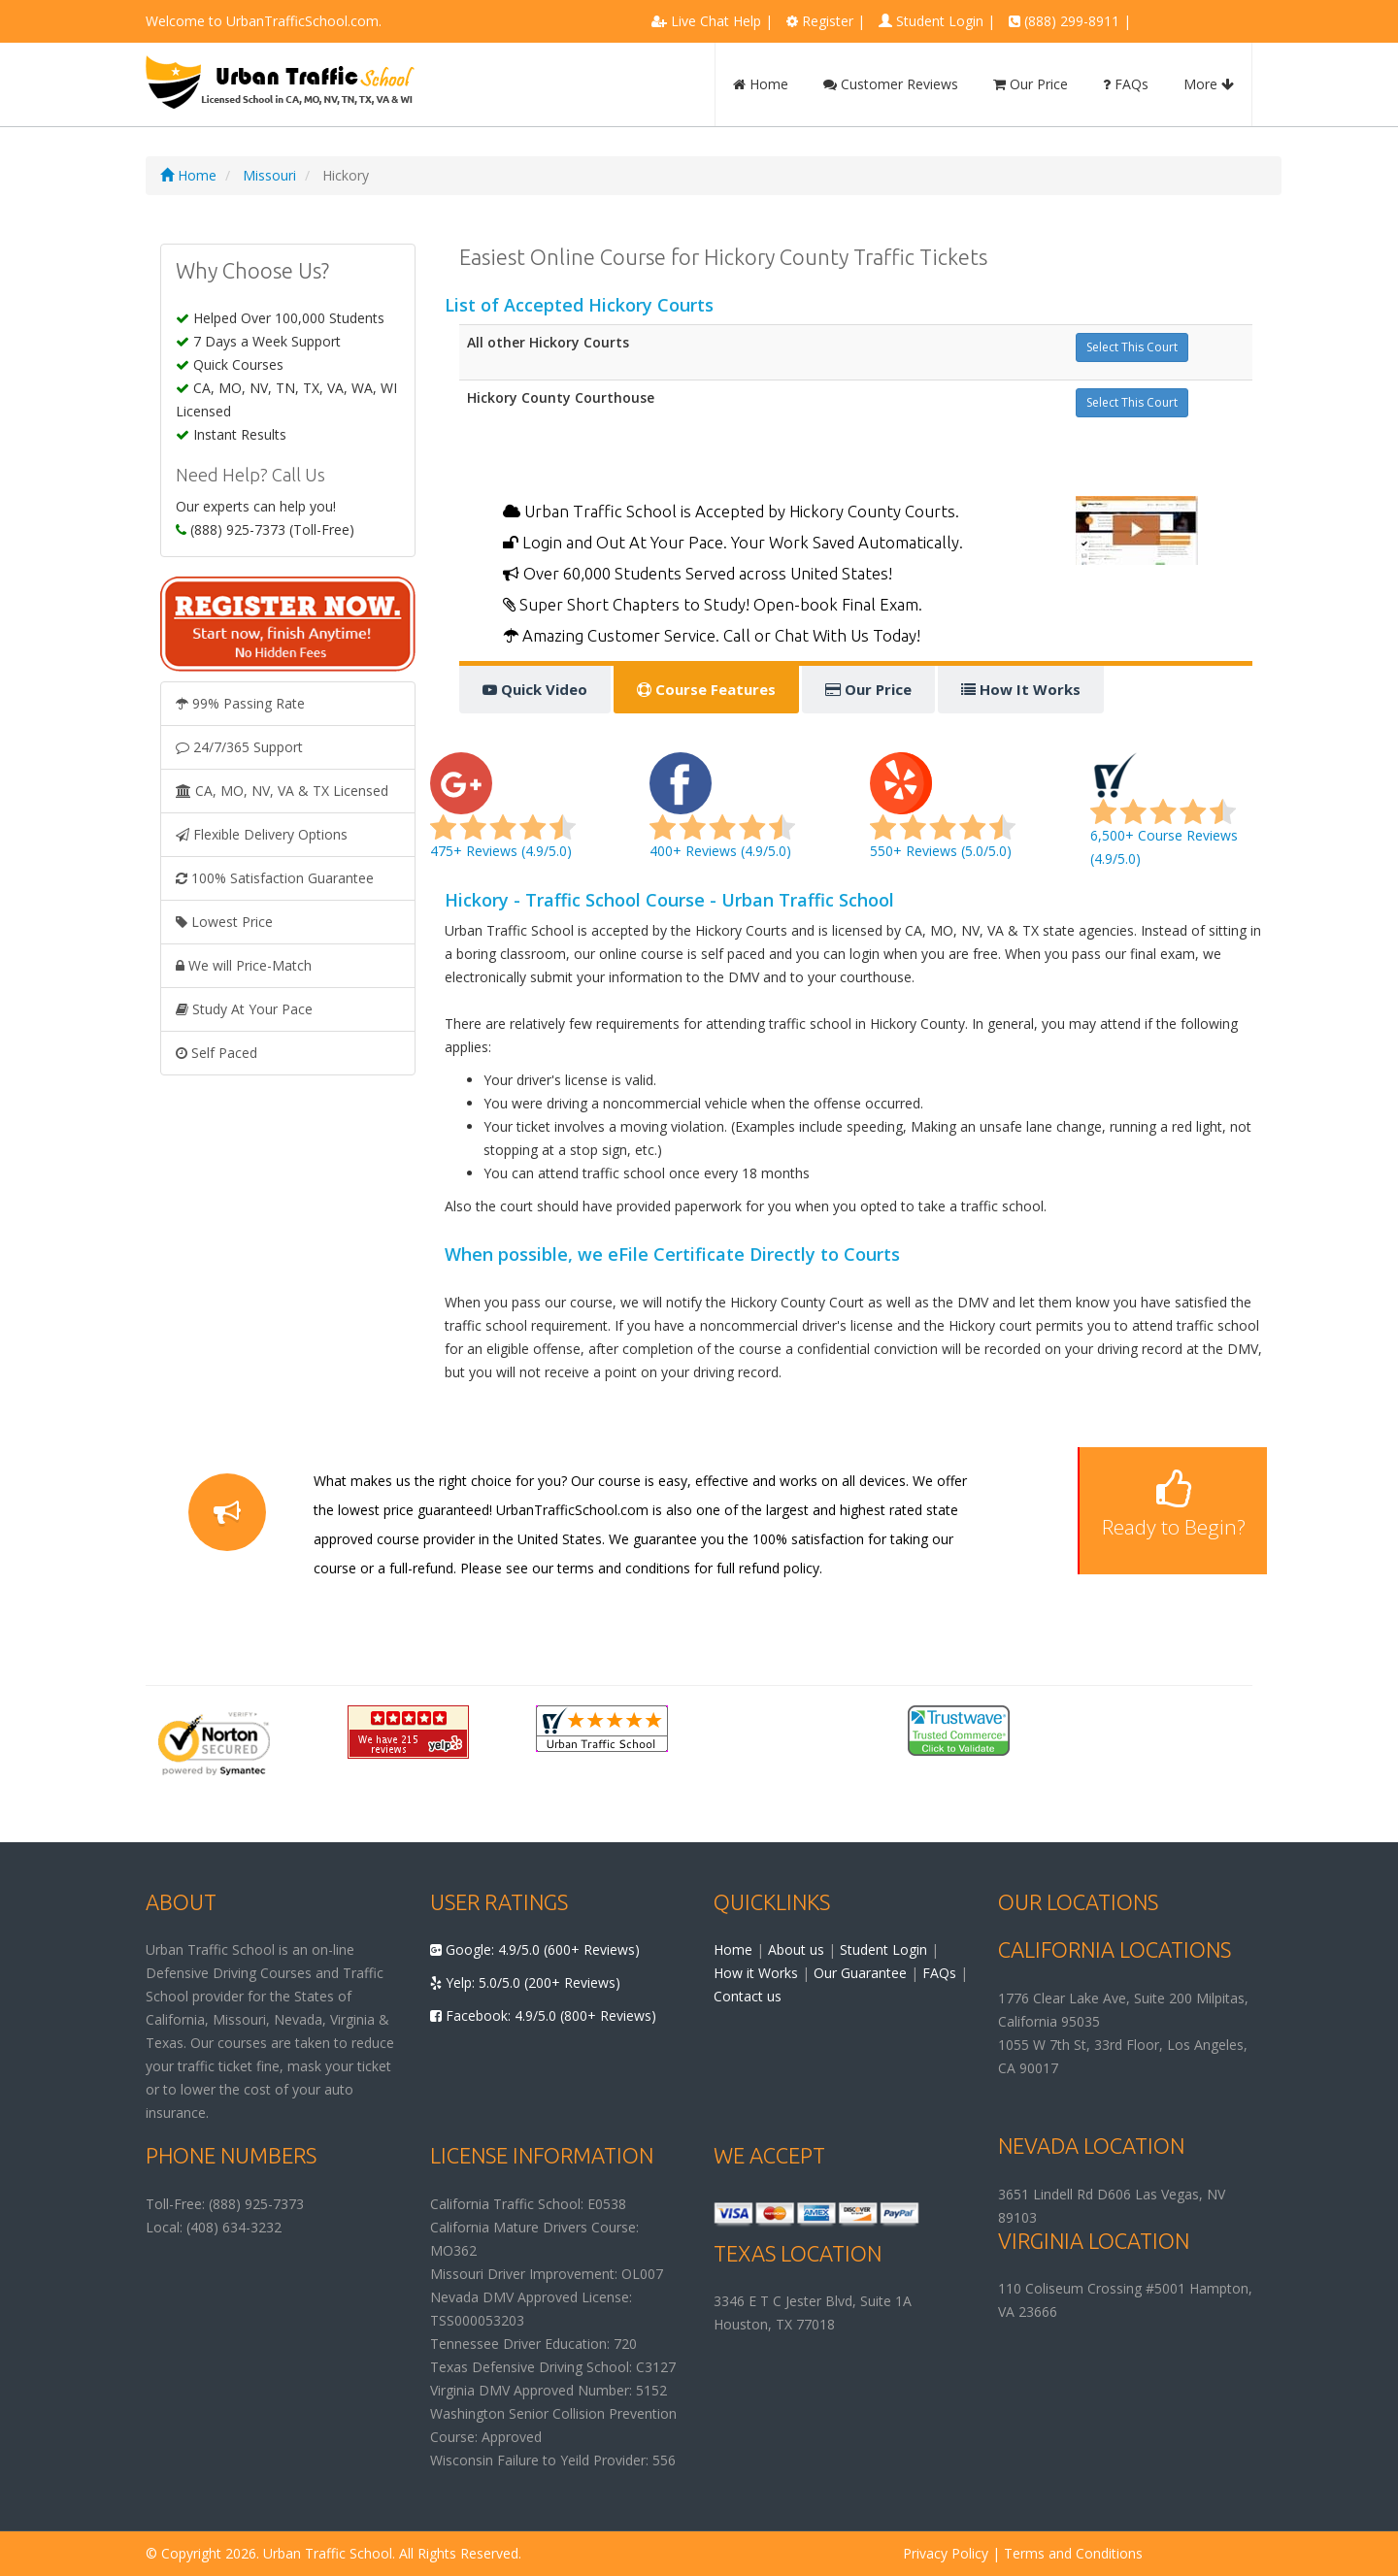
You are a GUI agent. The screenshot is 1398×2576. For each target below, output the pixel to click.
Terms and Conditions (1073, 2553)
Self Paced (216, 1052)
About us (796, 1949)
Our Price (1030, 84)
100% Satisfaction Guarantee (275, 878)
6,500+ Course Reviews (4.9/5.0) (1164, 817)
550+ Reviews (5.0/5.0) (942, 817)
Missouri (269, 175)
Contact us (748, 1996)
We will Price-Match (244, 965)
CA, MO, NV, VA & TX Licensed (282, 790)
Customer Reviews (890, 84)
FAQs (1125, 84)
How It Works (1021, 689)
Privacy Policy (945, 2553)
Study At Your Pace (244, 1009)
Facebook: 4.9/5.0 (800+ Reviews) (543, 2015)
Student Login (939, 21)
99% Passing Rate (240, 703)
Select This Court (1132, 347)
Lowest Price (224, 921)
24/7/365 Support (239, 747)
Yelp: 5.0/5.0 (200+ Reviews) (525, 1982)
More (1208, 84)
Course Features (706, 689)
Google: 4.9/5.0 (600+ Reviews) (535, 1949)
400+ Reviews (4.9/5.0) (722, 817)
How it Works (756, 1973)
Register (827, 21)
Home (760, 84)
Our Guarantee (860, 1973)
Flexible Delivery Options (262, 834)
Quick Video (535, 689)
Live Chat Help (716, 21)
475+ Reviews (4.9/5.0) (503, 817)
